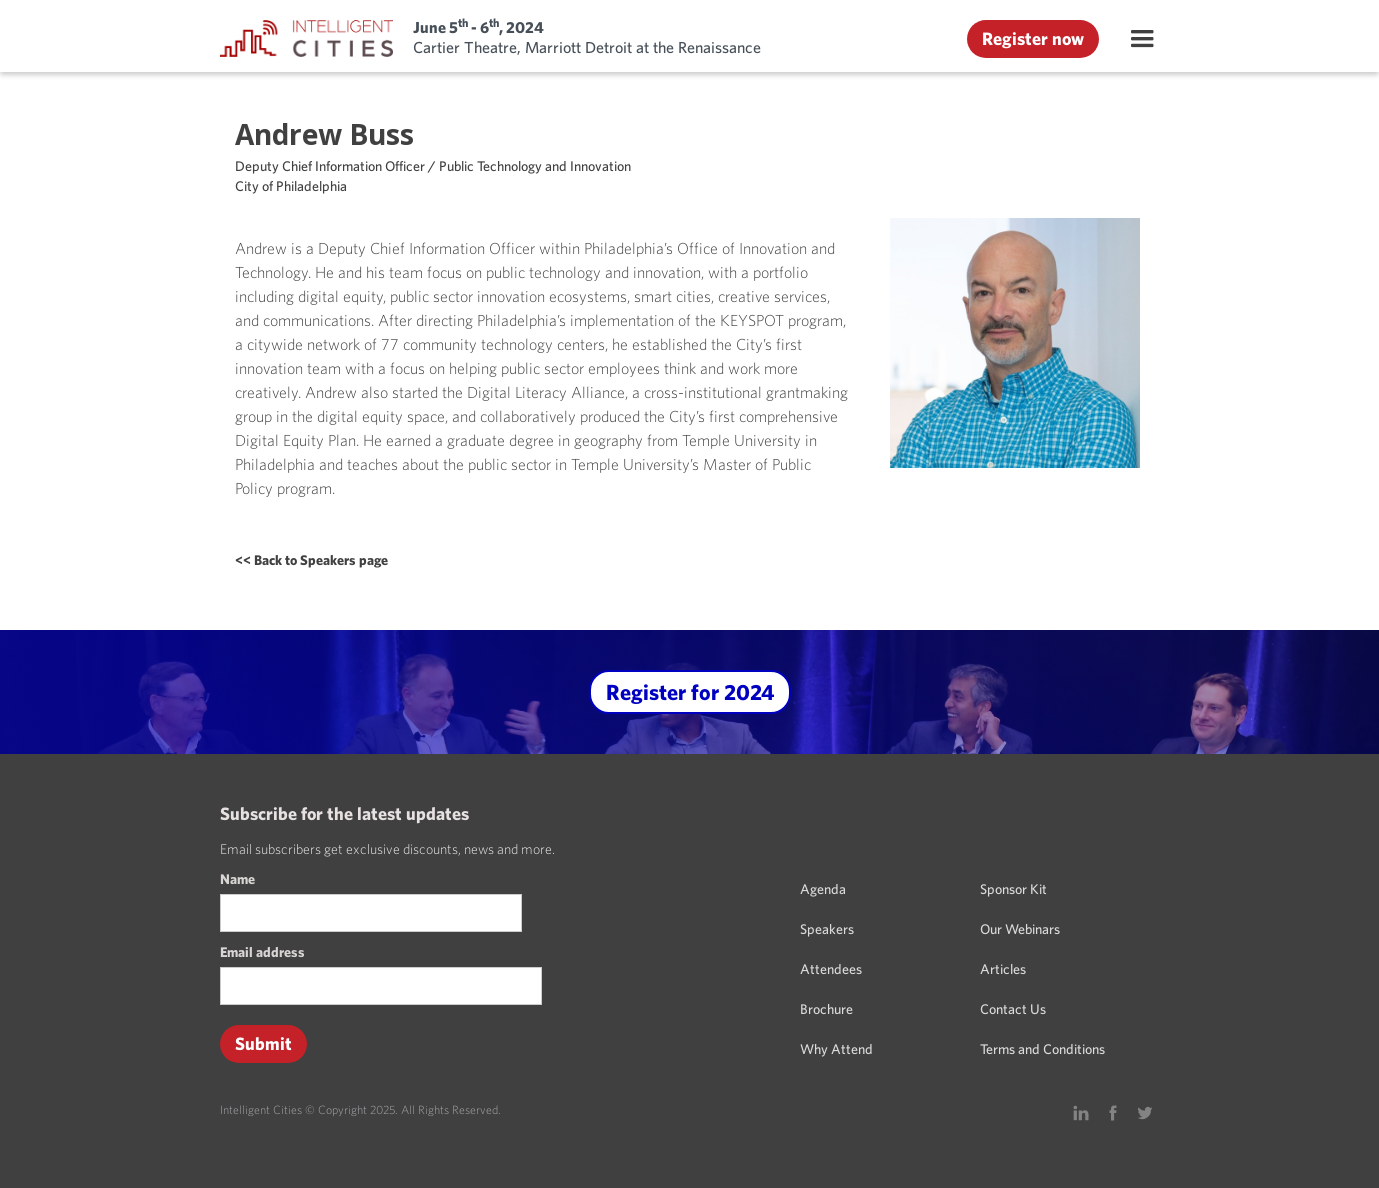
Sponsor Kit (1013, 889)
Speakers (827, 929)
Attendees (831, 969)
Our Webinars (1020, 929)
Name (237, 879)
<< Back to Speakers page (311, 560)
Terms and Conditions (1042, 1049)
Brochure (826, 1009)
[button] (1142, 39)
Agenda (823, 889)
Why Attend (836, 1049)
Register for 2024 (690, 691)
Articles (1003, 969)
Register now (1033, 38)
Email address (262, 952)
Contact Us (1013, 1009)
